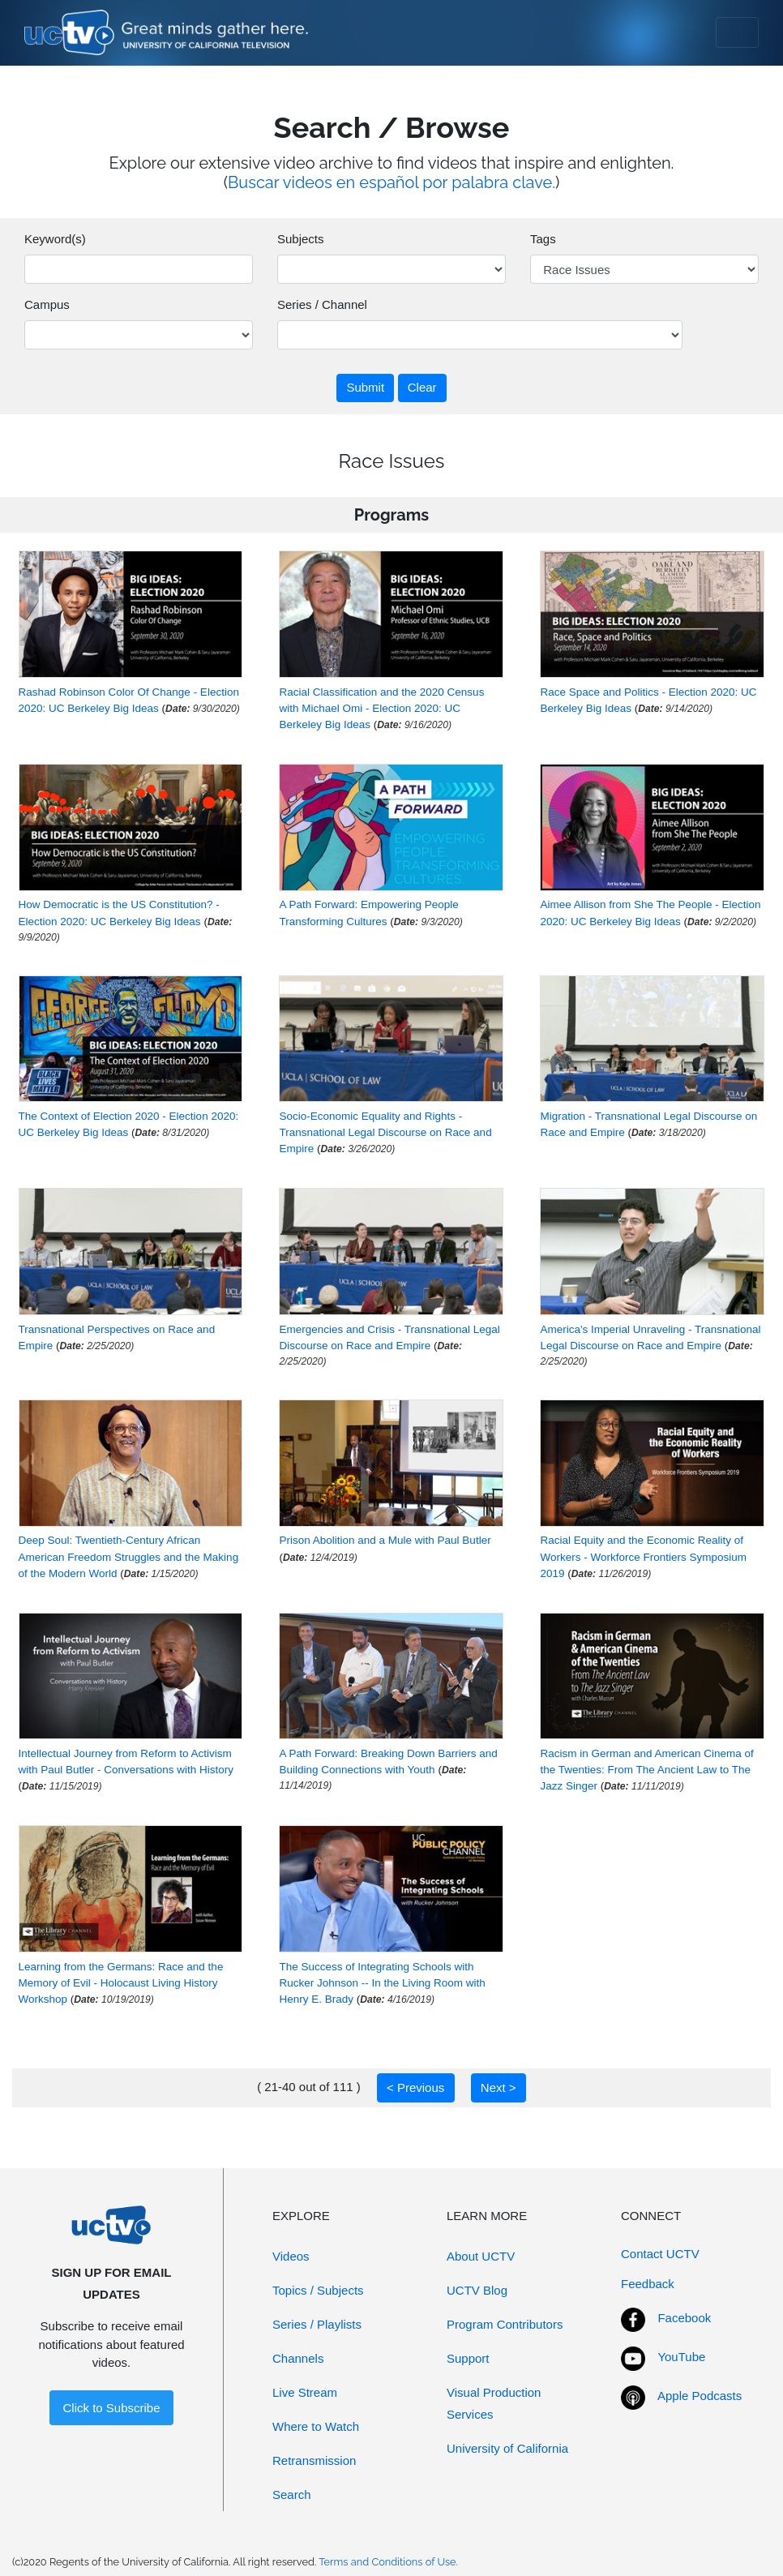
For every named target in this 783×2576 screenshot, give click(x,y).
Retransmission (314, 2460)
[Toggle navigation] (737, 32)
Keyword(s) (55, 239)
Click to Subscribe (111, 2408)
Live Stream (304, 2392)
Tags (543, 239)
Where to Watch (315, 2426)
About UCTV (481, 2256)
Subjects (300, 239)
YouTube (681, 2357)
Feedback (647, 2284)
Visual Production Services (494, 2403)
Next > (498, 2087)
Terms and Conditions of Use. (388, 2562)
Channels (297, 2358)
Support (468, 2358)
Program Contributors (505, 2324)
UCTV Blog (477, 2290)
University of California (507, 2448)
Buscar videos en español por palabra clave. (391, 182)
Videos (291, 2256)
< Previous (415, 2087)
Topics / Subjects (318, 2290)
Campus (47, 304)
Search (291, 2494)
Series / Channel (322, 304)
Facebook (684, 2318)
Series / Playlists (317, 2324)
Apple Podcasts (699, 2395)
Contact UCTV (660, 2254)
